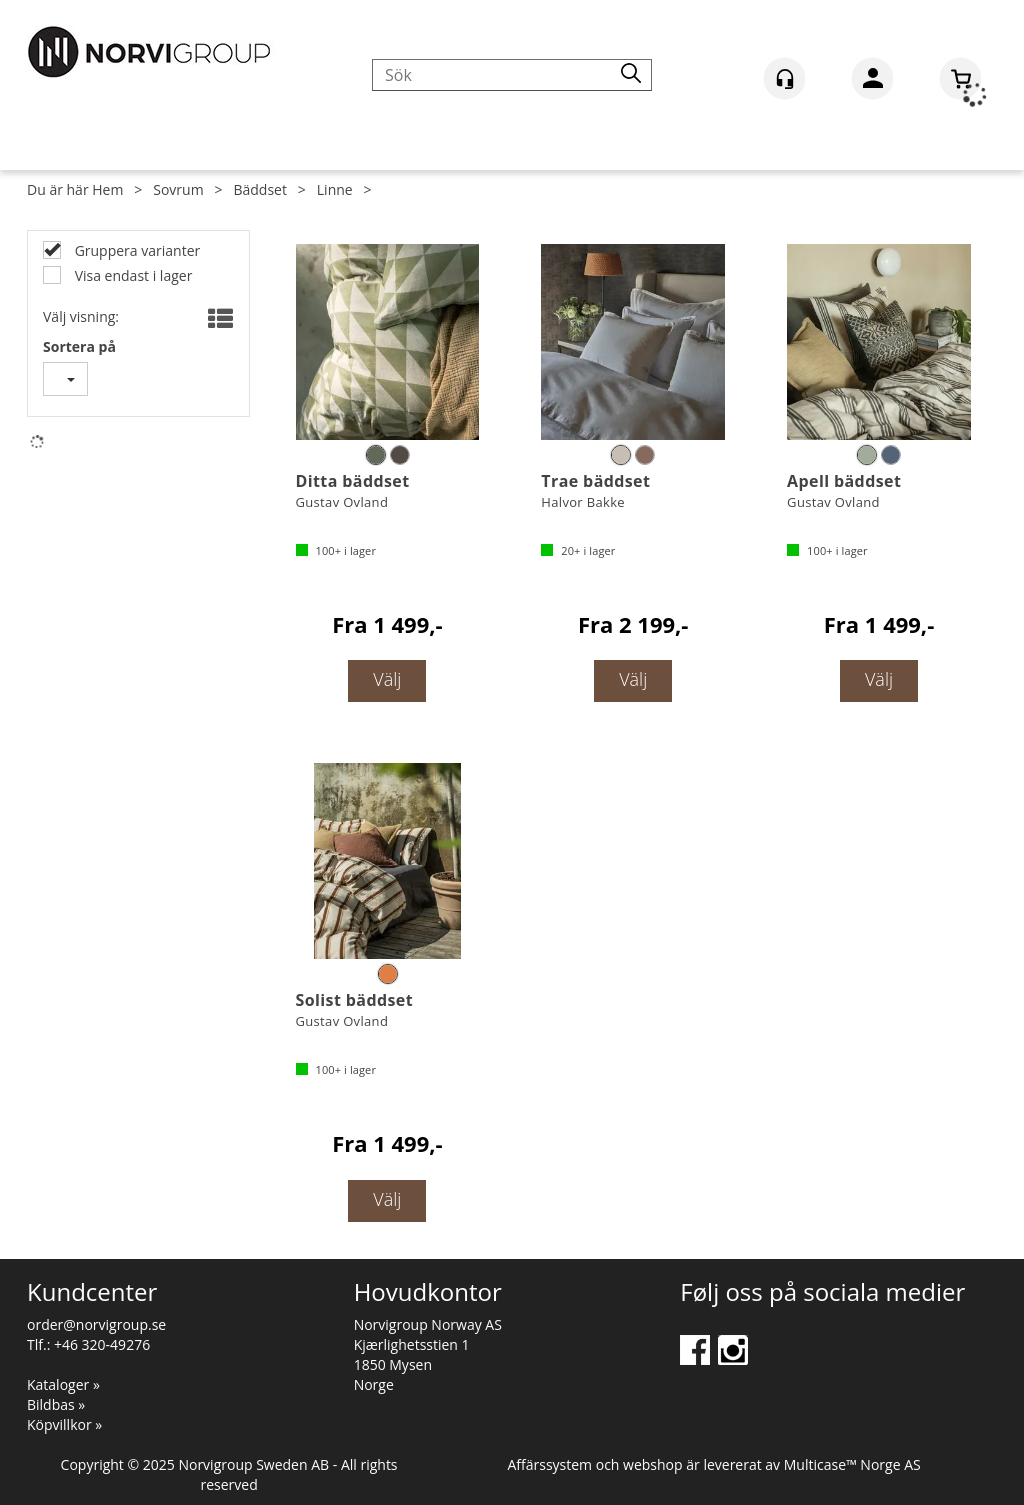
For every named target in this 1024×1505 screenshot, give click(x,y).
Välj (387, 679)
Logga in (872, 82)
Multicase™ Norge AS (852, 1464)
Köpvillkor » (64, 1424)
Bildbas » (56, 1404)
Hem (107, 189)
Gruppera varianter (135, 250)
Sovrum (178, 189)
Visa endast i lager (131, 275)
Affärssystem (549, 1464)
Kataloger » (63, 1384)
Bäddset (259, 189)
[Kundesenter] (784, 78)
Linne (335, 189)
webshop (653, 1464)
